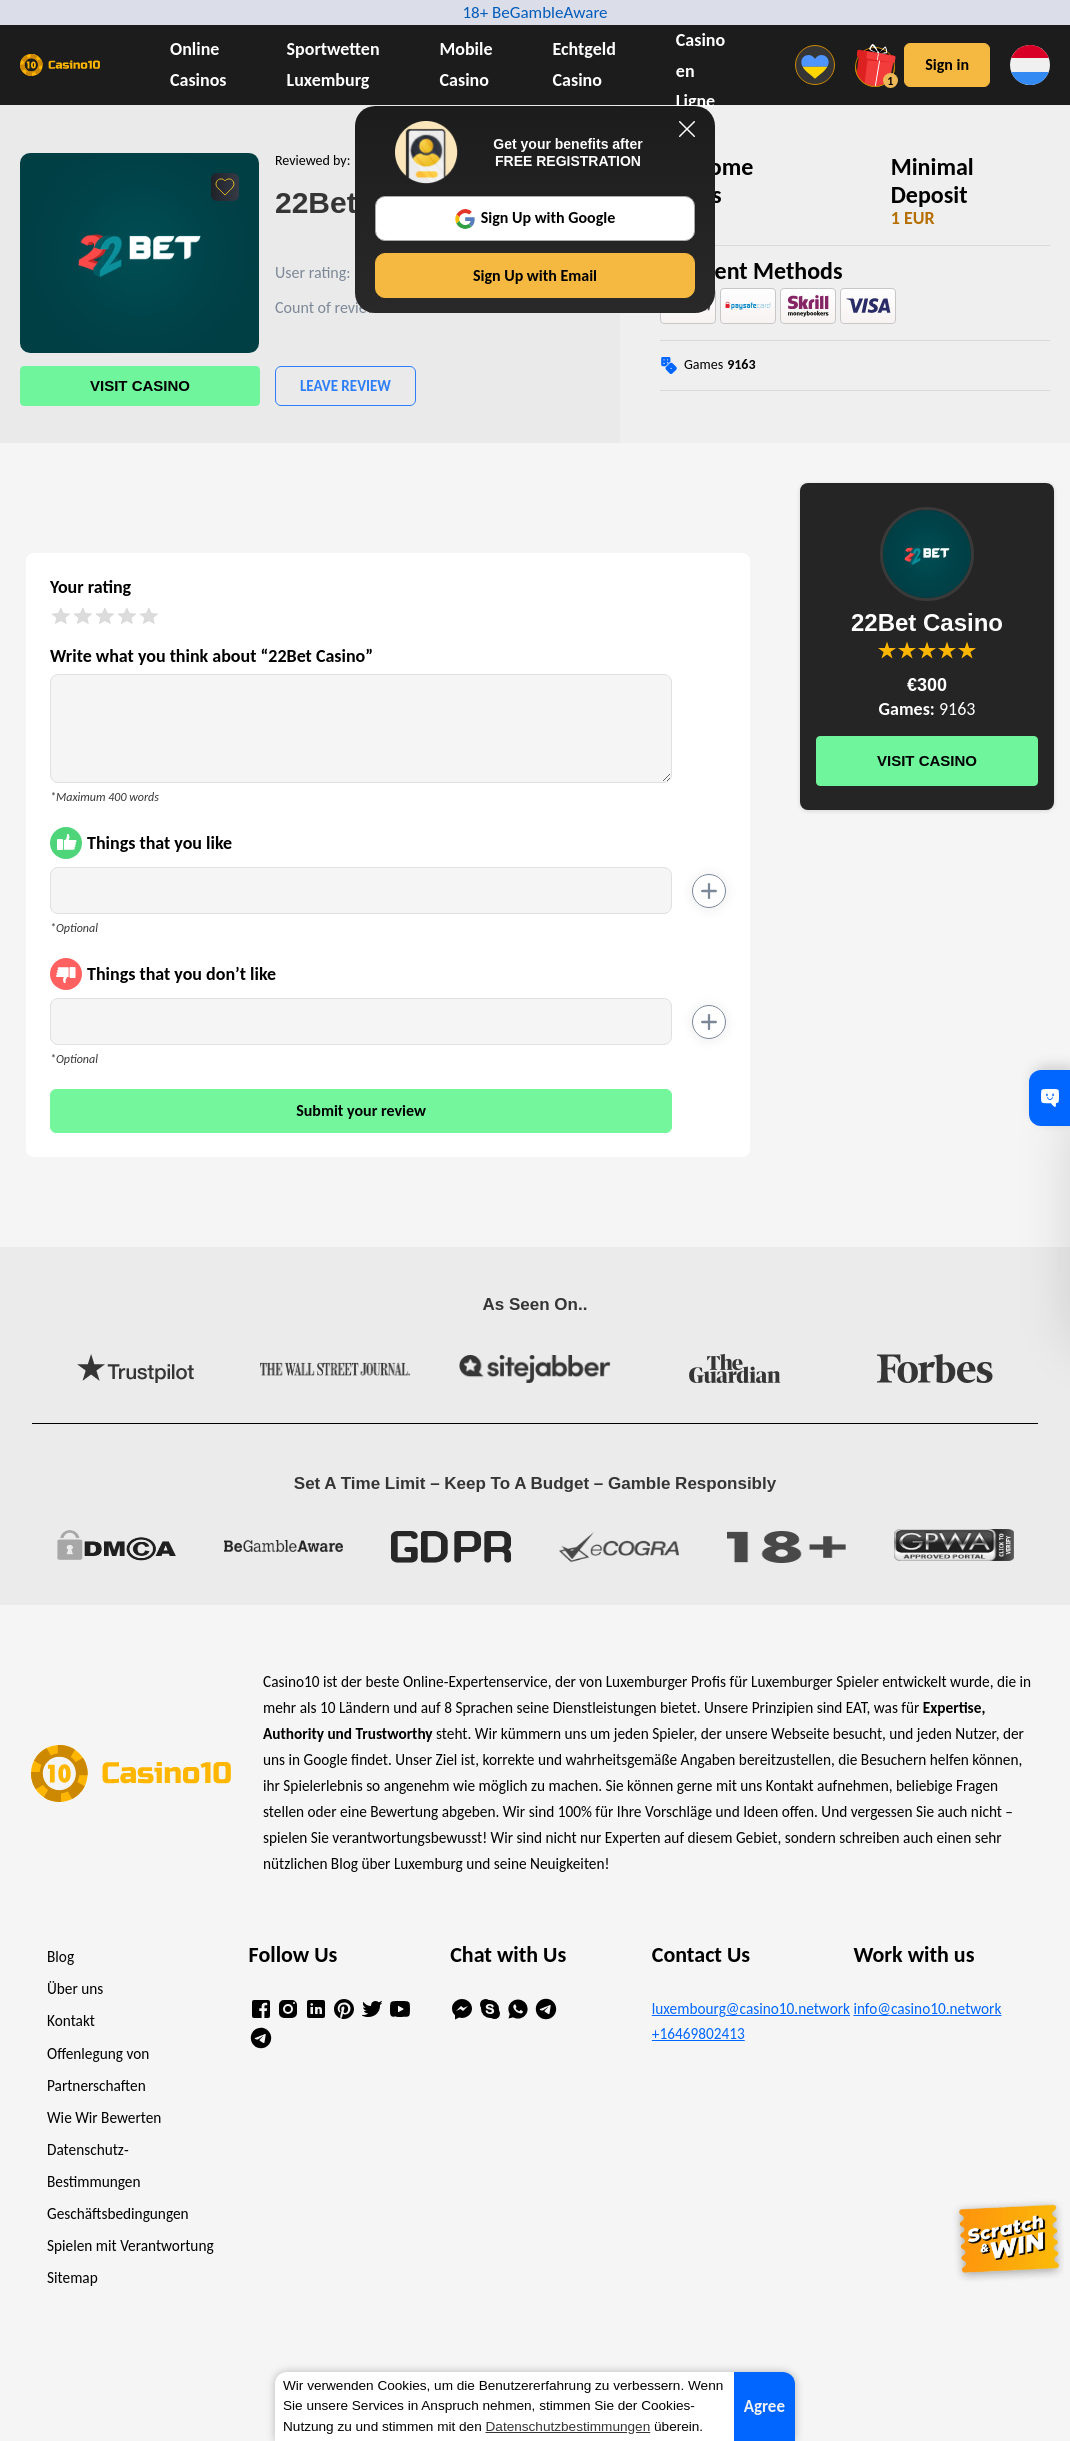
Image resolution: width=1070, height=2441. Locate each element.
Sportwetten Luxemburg (333, 64)
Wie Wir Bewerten (104, 2117)
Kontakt (71, 2020)
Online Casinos (198, 64)
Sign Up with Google (535, 218)
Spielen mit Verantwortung (130, 2245)
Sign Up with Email (535, 275)
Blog (60, 1956)
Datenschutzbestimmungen (568, 2426)
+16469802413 (698, 2033)
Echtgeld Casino (584, 64)
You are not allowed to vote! (967, 650)
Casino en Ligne (700, 71)
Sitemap (72, 2277)
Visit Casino (140, 385)
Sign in (947, 64)
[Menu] (820, 65)
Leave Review (345, 386)
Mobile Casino (466, 64)
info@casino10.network (927, 2008)
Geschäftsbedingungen (118, 2213)
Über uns (75, 1988)
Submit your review (361, 1110)
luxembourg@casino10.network (737, 2008)
